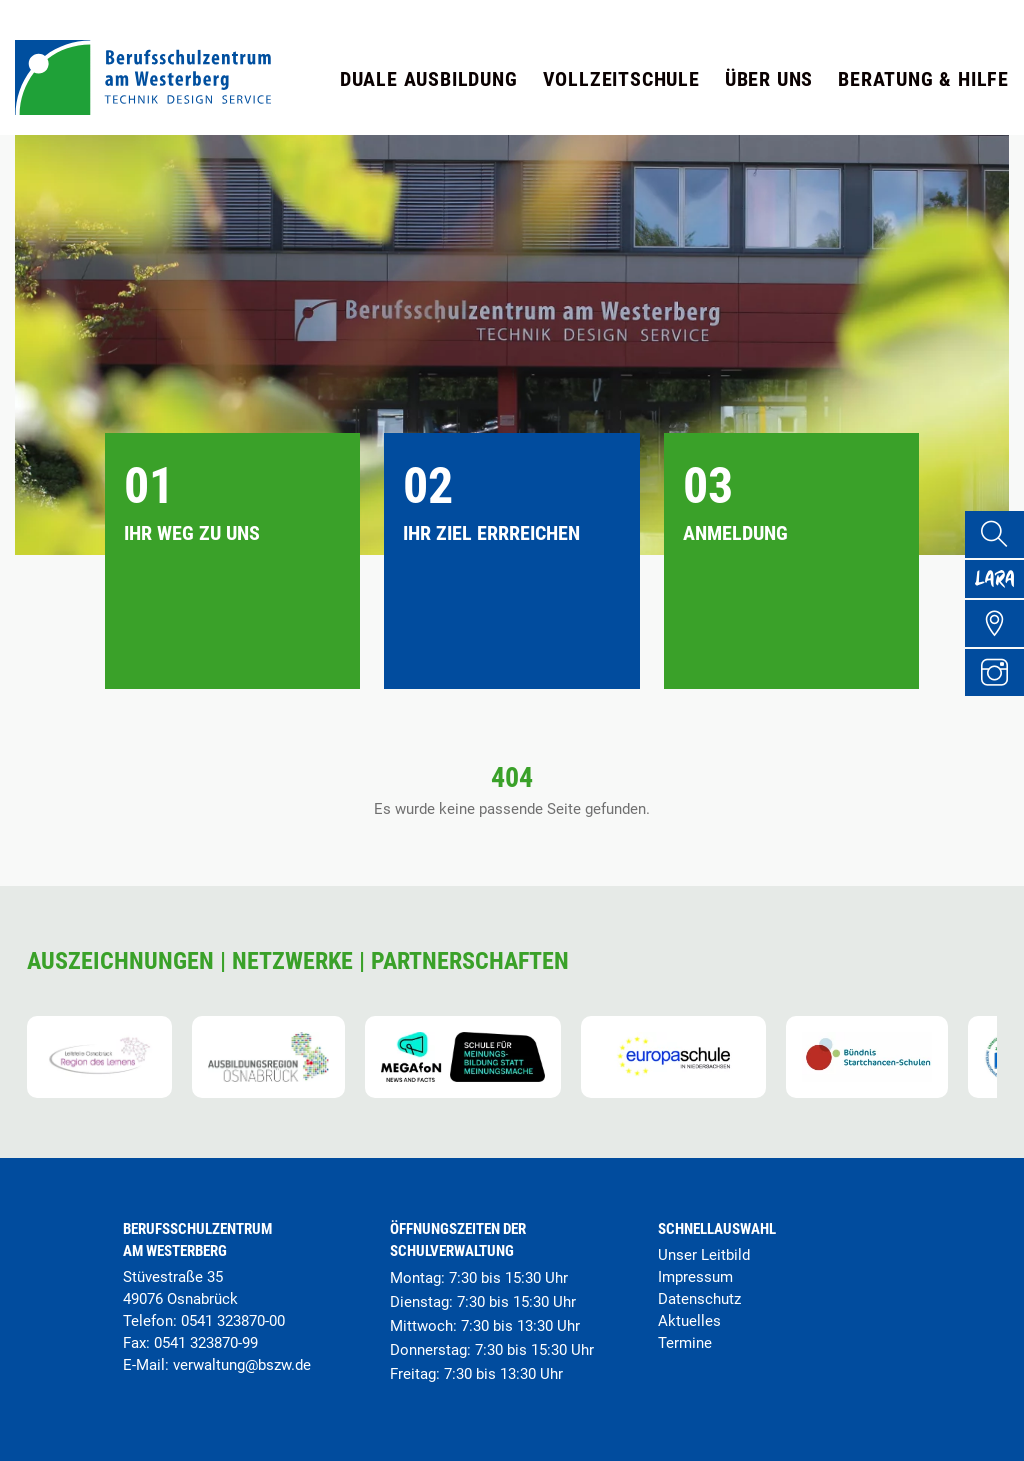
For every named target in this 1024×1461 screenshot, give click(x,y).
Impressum (695, 1277)
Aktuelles (689, 1321)
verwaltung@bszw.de (242, 1365)
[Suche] (1000, 537)
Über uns (769, 79)
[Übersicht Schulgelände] (1000, 645)
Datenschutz (699, 1299)
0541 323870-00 (233, 1321)
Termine (685, 1343)
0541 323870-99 (206, 1343)
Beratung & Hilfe (923, 79)
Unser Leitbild (704, 1255)
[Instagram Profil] (1000, 699)
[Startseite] (143, 109)
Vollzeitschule (621, 79)
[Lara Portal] (1000, 591)
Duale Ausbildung (429, 79)
